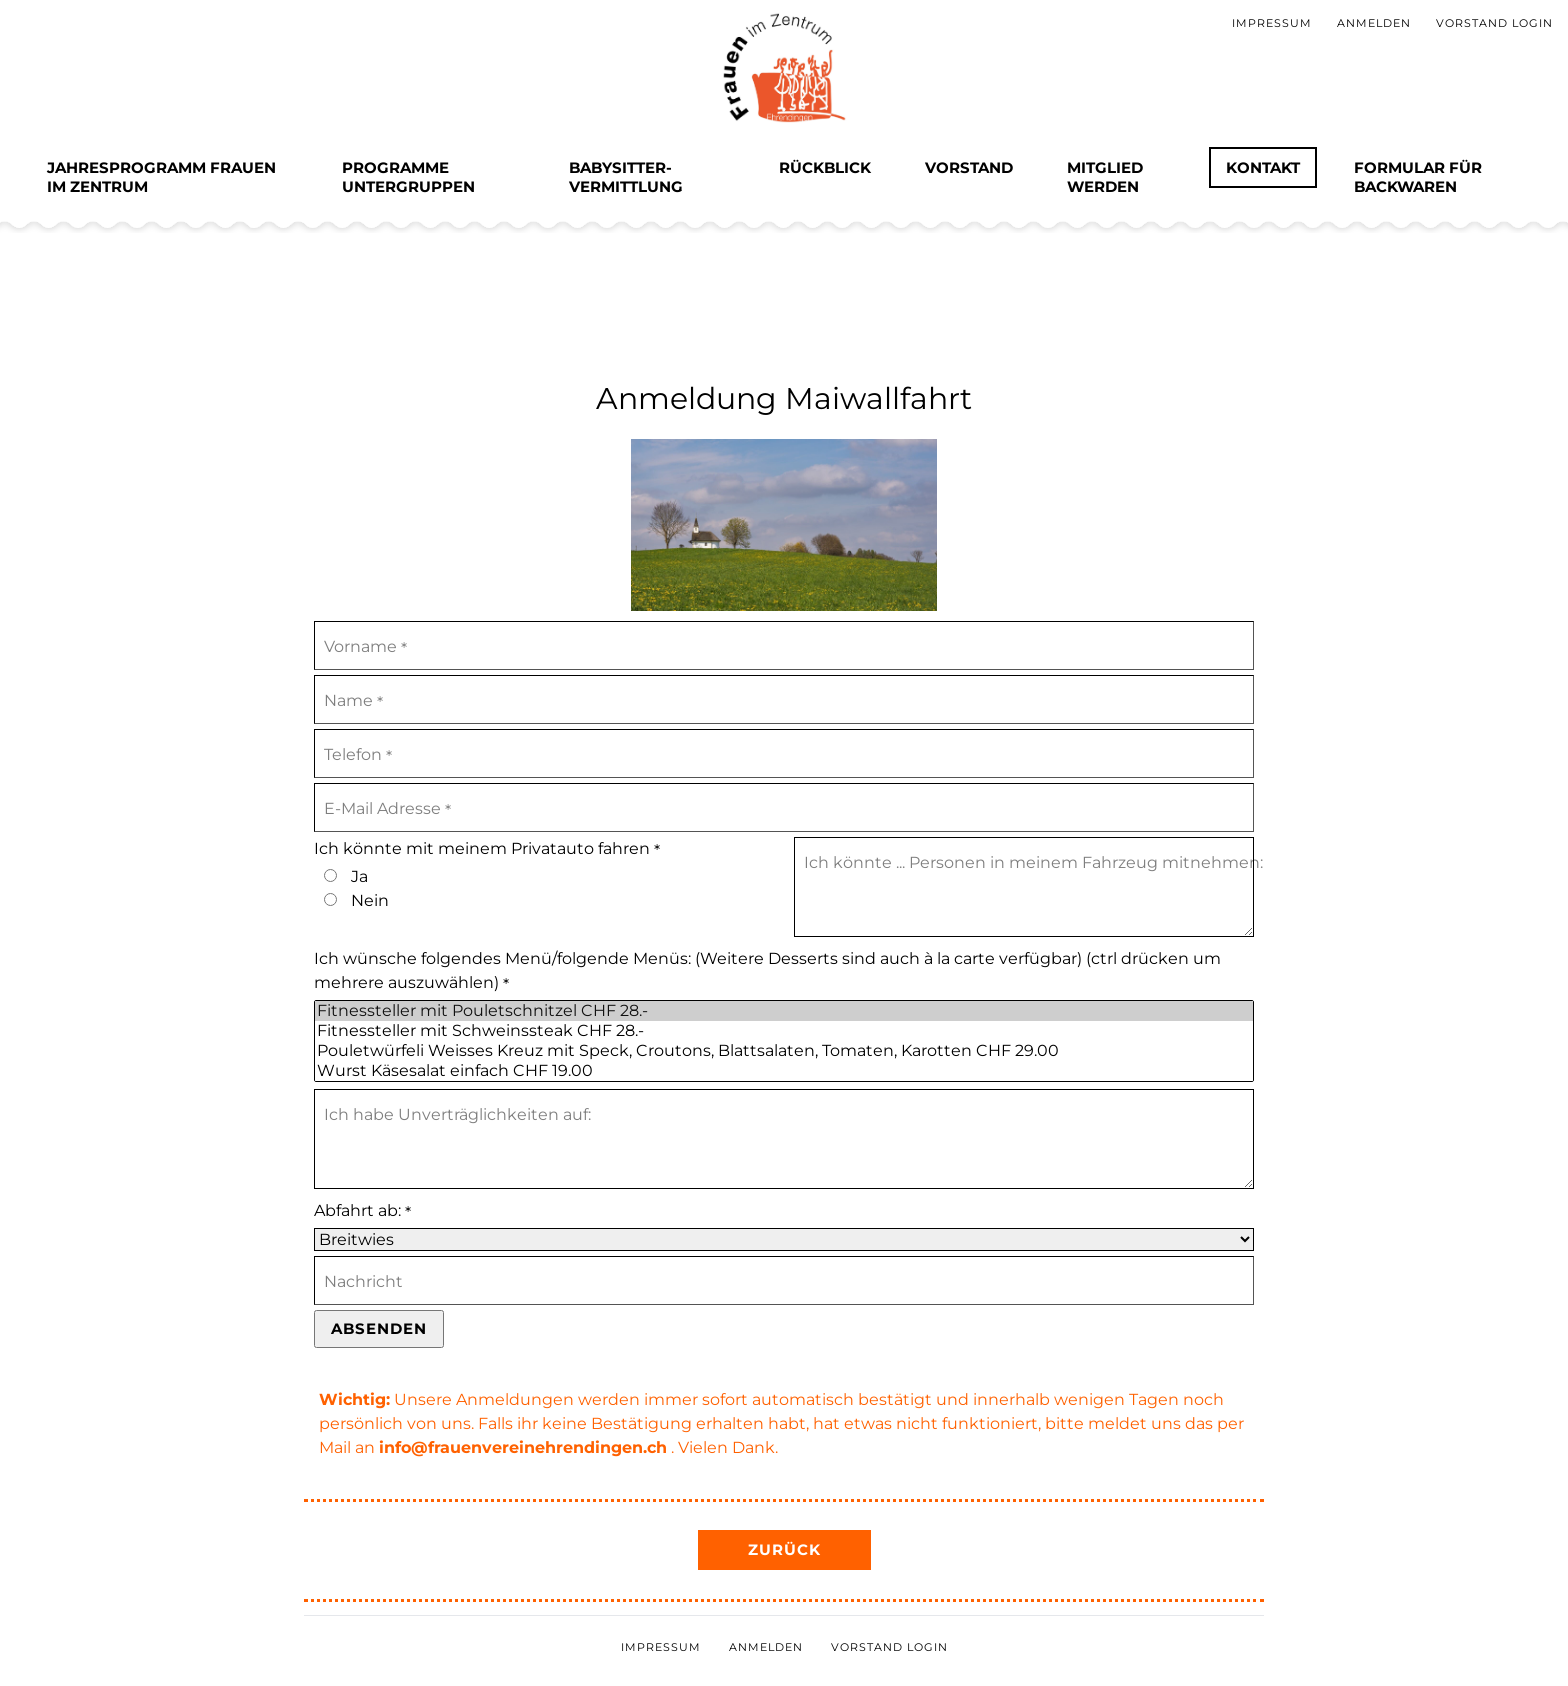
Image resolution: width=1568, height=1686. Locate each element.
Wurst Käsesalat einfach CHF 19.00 (784, 1071)
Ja (359, 876)
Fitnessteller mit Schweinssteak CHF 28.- (784, 1031)
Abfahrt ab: (362, 1211)
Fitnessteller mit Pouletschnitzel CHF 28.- (784, 1011)
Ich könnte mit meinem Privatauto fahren (487, 849)
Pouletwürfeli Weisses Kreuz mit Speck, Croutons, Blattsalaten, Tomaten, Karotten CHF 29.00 (784, 1051)
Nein (370, 900)
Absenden (379, 1328)
